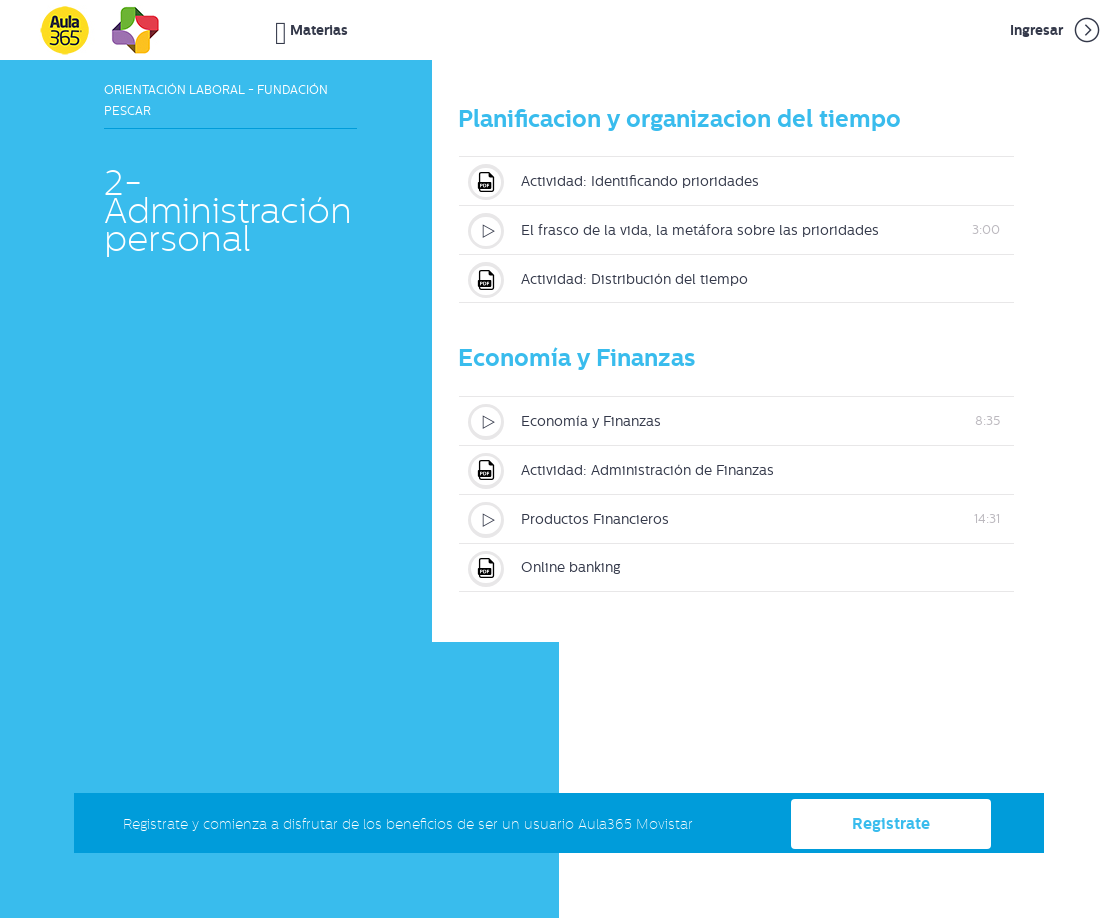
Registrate (891, 822)
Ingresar (1056, 30)
